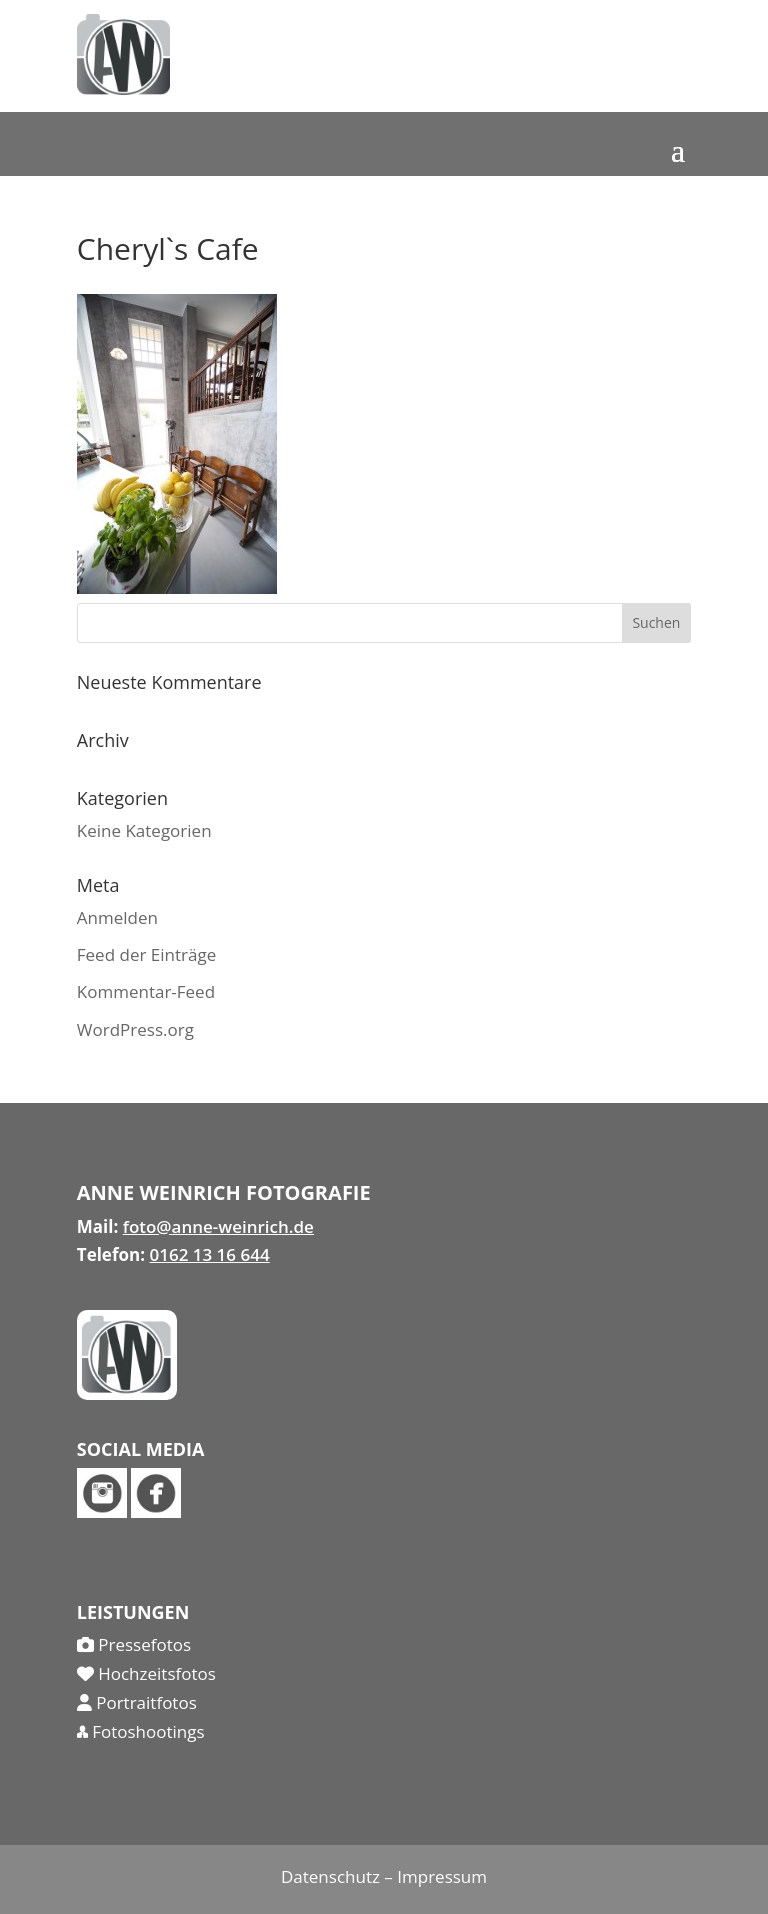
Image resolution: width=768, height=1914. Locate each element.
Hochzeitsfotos (146, 1673)
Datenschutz (330, 1876)
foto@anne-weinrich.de (218, 1226)
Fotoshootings (141, 1731)
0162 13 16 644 (209, 1254)
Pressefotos (134, 1644)
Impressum (442, 1876)
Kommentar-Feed (146, 991)
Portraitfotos (137, 1702)
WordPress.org (135, 1029)
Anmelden (117, 917)
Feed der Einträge (146, 954)
